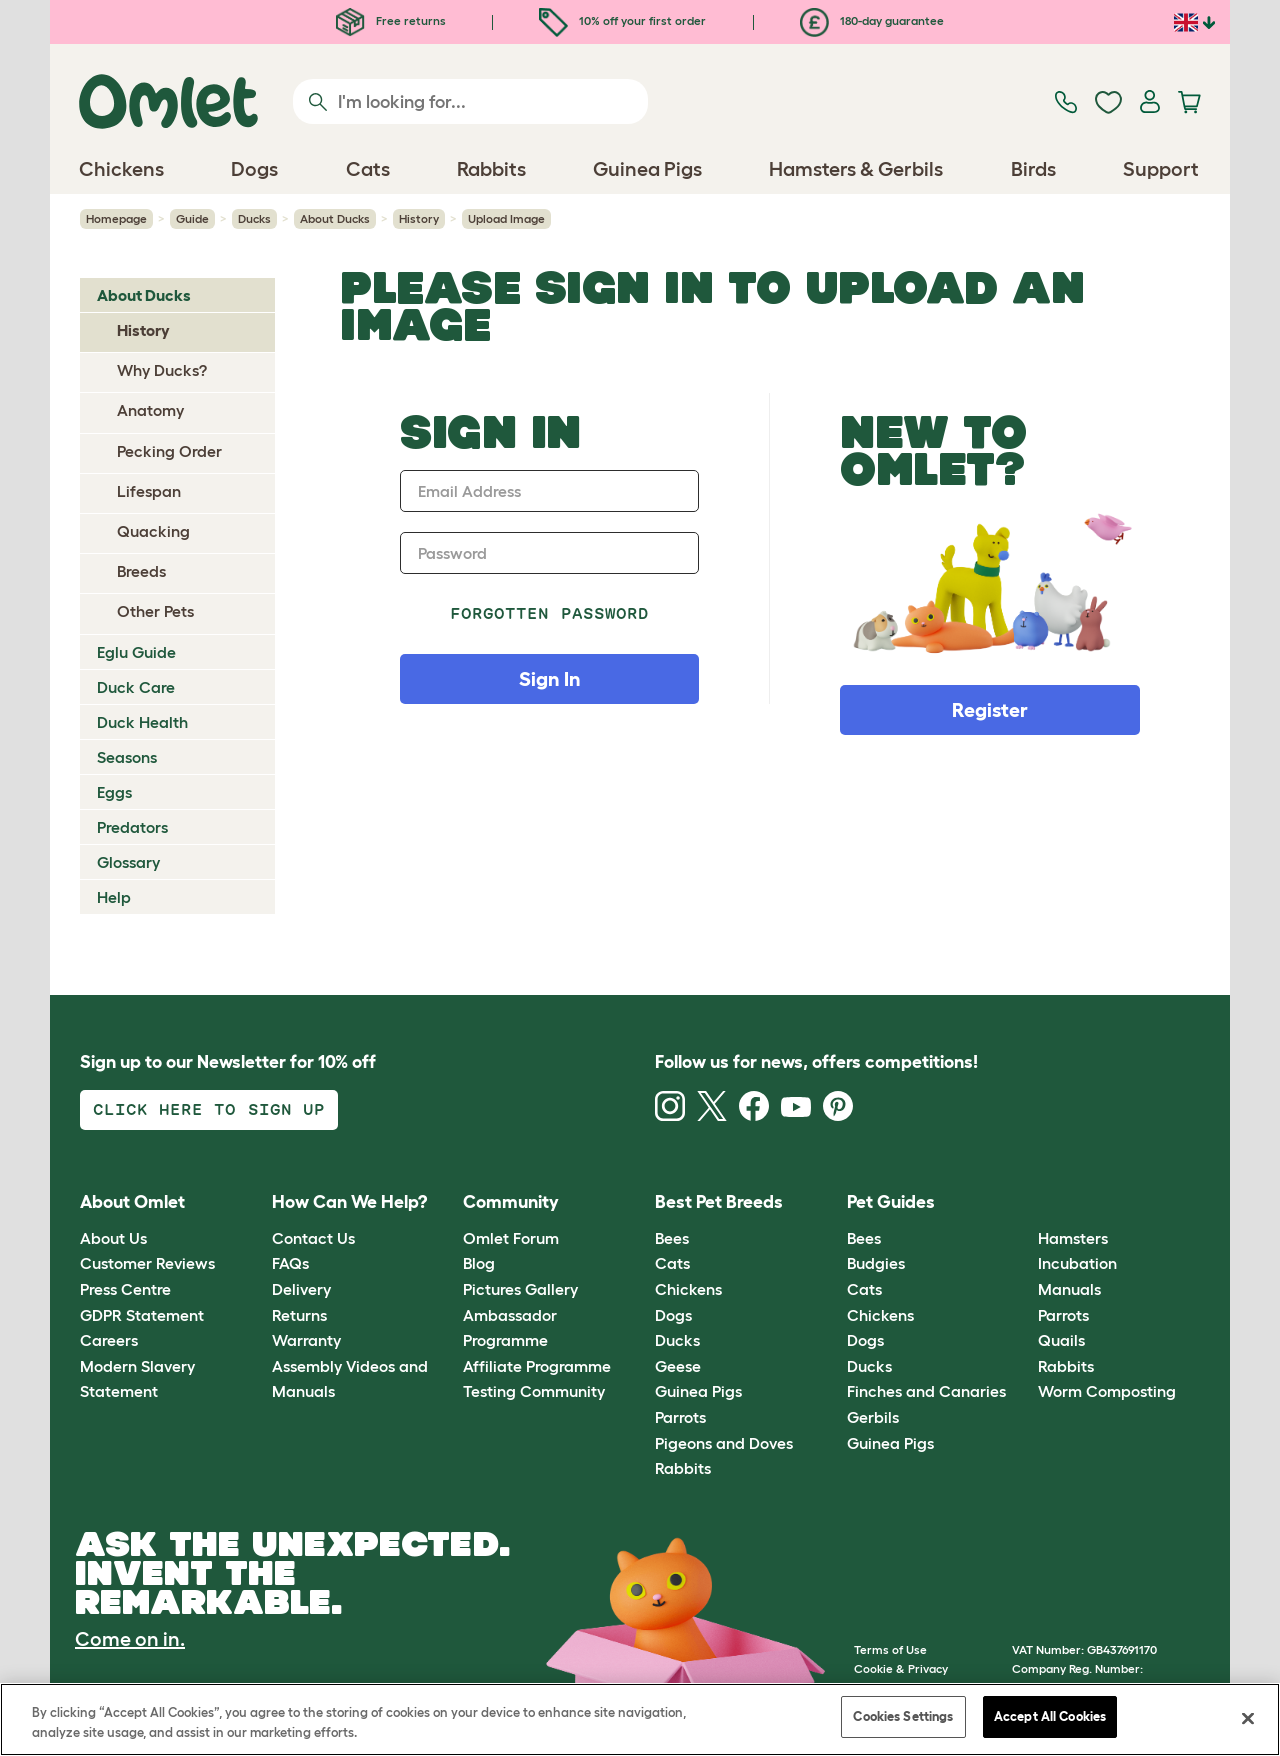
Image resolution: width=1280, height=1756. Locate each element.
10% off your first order (622, 20)
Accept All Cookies (1050, 1716)
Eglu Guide (136, 652)
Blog (479, 1263)
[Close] (1248, 1718)
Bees (672, 1238)
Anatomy (150, 410)
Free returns (391, 20)
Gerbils (873, 1417)
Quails (1061, 1340)
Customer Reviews (147, 1263)
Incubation (1077, 1263)
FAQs (290, 1263)
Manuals (1069, 1289)
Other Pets (155, 611)
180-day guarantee (872, 20)
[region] (640, 1719)
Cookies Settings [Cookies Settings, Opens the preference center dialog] (903, 1716)
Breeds (141, 571)
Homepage (116, 218)
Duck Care (136, 687)
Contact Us (313, 1238)
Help (114, 897)
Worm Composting (1107, 1391)
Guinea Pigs (698, 1391)
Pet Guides (891, 1202)
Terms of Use (890, 1649)
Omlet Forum (511, 1238)
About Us (113, 1238)
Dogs (673, 1315)
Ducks (254, 218)
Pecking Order (169, 451)
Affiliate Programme (537, 1366)
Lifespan (149, 491)
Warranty (306, 1340)
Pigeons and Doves (724, 1443)
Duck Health (142, 722)
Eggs (114, 792)
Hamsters (1073, 1238)
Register (990, 710)
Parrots (680, 1417)
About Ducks (335, 218)
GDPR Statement (142, 1315)
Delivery (301, 1289)
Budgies (876, 1263)
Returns (299, 1315)
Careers (109, 1340)
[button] (1023, 1203)
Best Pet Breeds (719, 1202)
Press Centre (125, 1289)
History (419, 218)
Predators (132, 827)
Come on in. (130, 1639)
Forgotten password (549, 613)
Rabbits (683, 1468)
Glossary (128, 862)
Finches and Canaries (926, 1391)
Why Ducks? (162, 370)
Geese (678, 1366)
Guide (192, 218)
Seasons (127, 757)
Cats (672, 1263)
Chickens (688, 1289)
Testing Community (534, 1391)
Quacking (153, 531)
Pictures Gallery (520, 1289)
